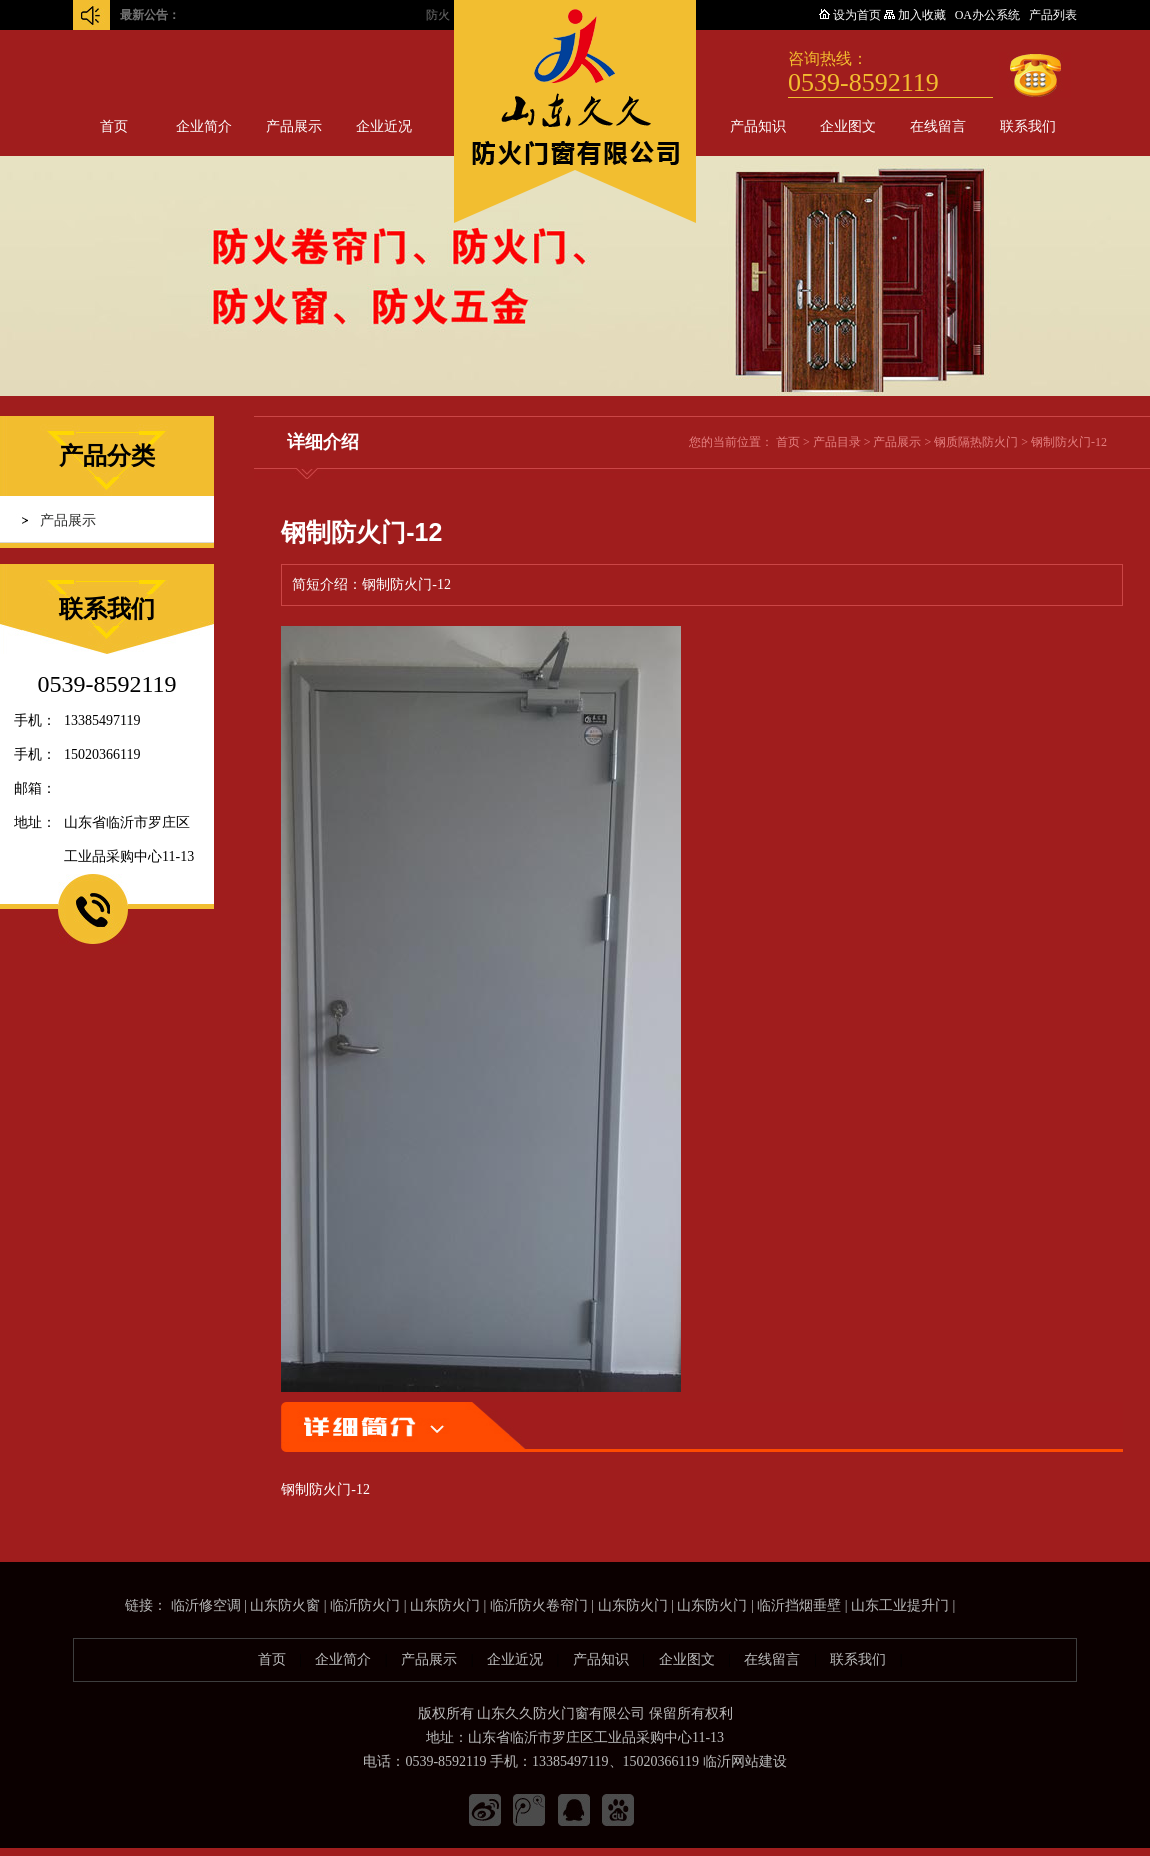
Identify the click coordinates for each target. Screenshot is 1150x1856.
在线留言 (938, 126)
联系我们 (1028, 126)
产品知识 (758, 126)
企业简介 (204, 126)
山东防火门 (445, 1605)
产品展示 (294, 126)
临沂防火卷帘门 (539, 1605)
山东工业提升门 (900, 1605)
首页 (114, 126)
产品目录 (837, 442)
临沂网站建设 (745, 1761)
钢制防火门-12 (1069, 442)
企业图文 (848, 126)
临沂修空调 (206, 1605)
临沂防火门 (365, 1605)
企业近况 (384, 126)
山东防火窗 (285, 1605)
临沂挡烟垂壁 (799, 1605)
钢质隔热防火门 (976, 442)
